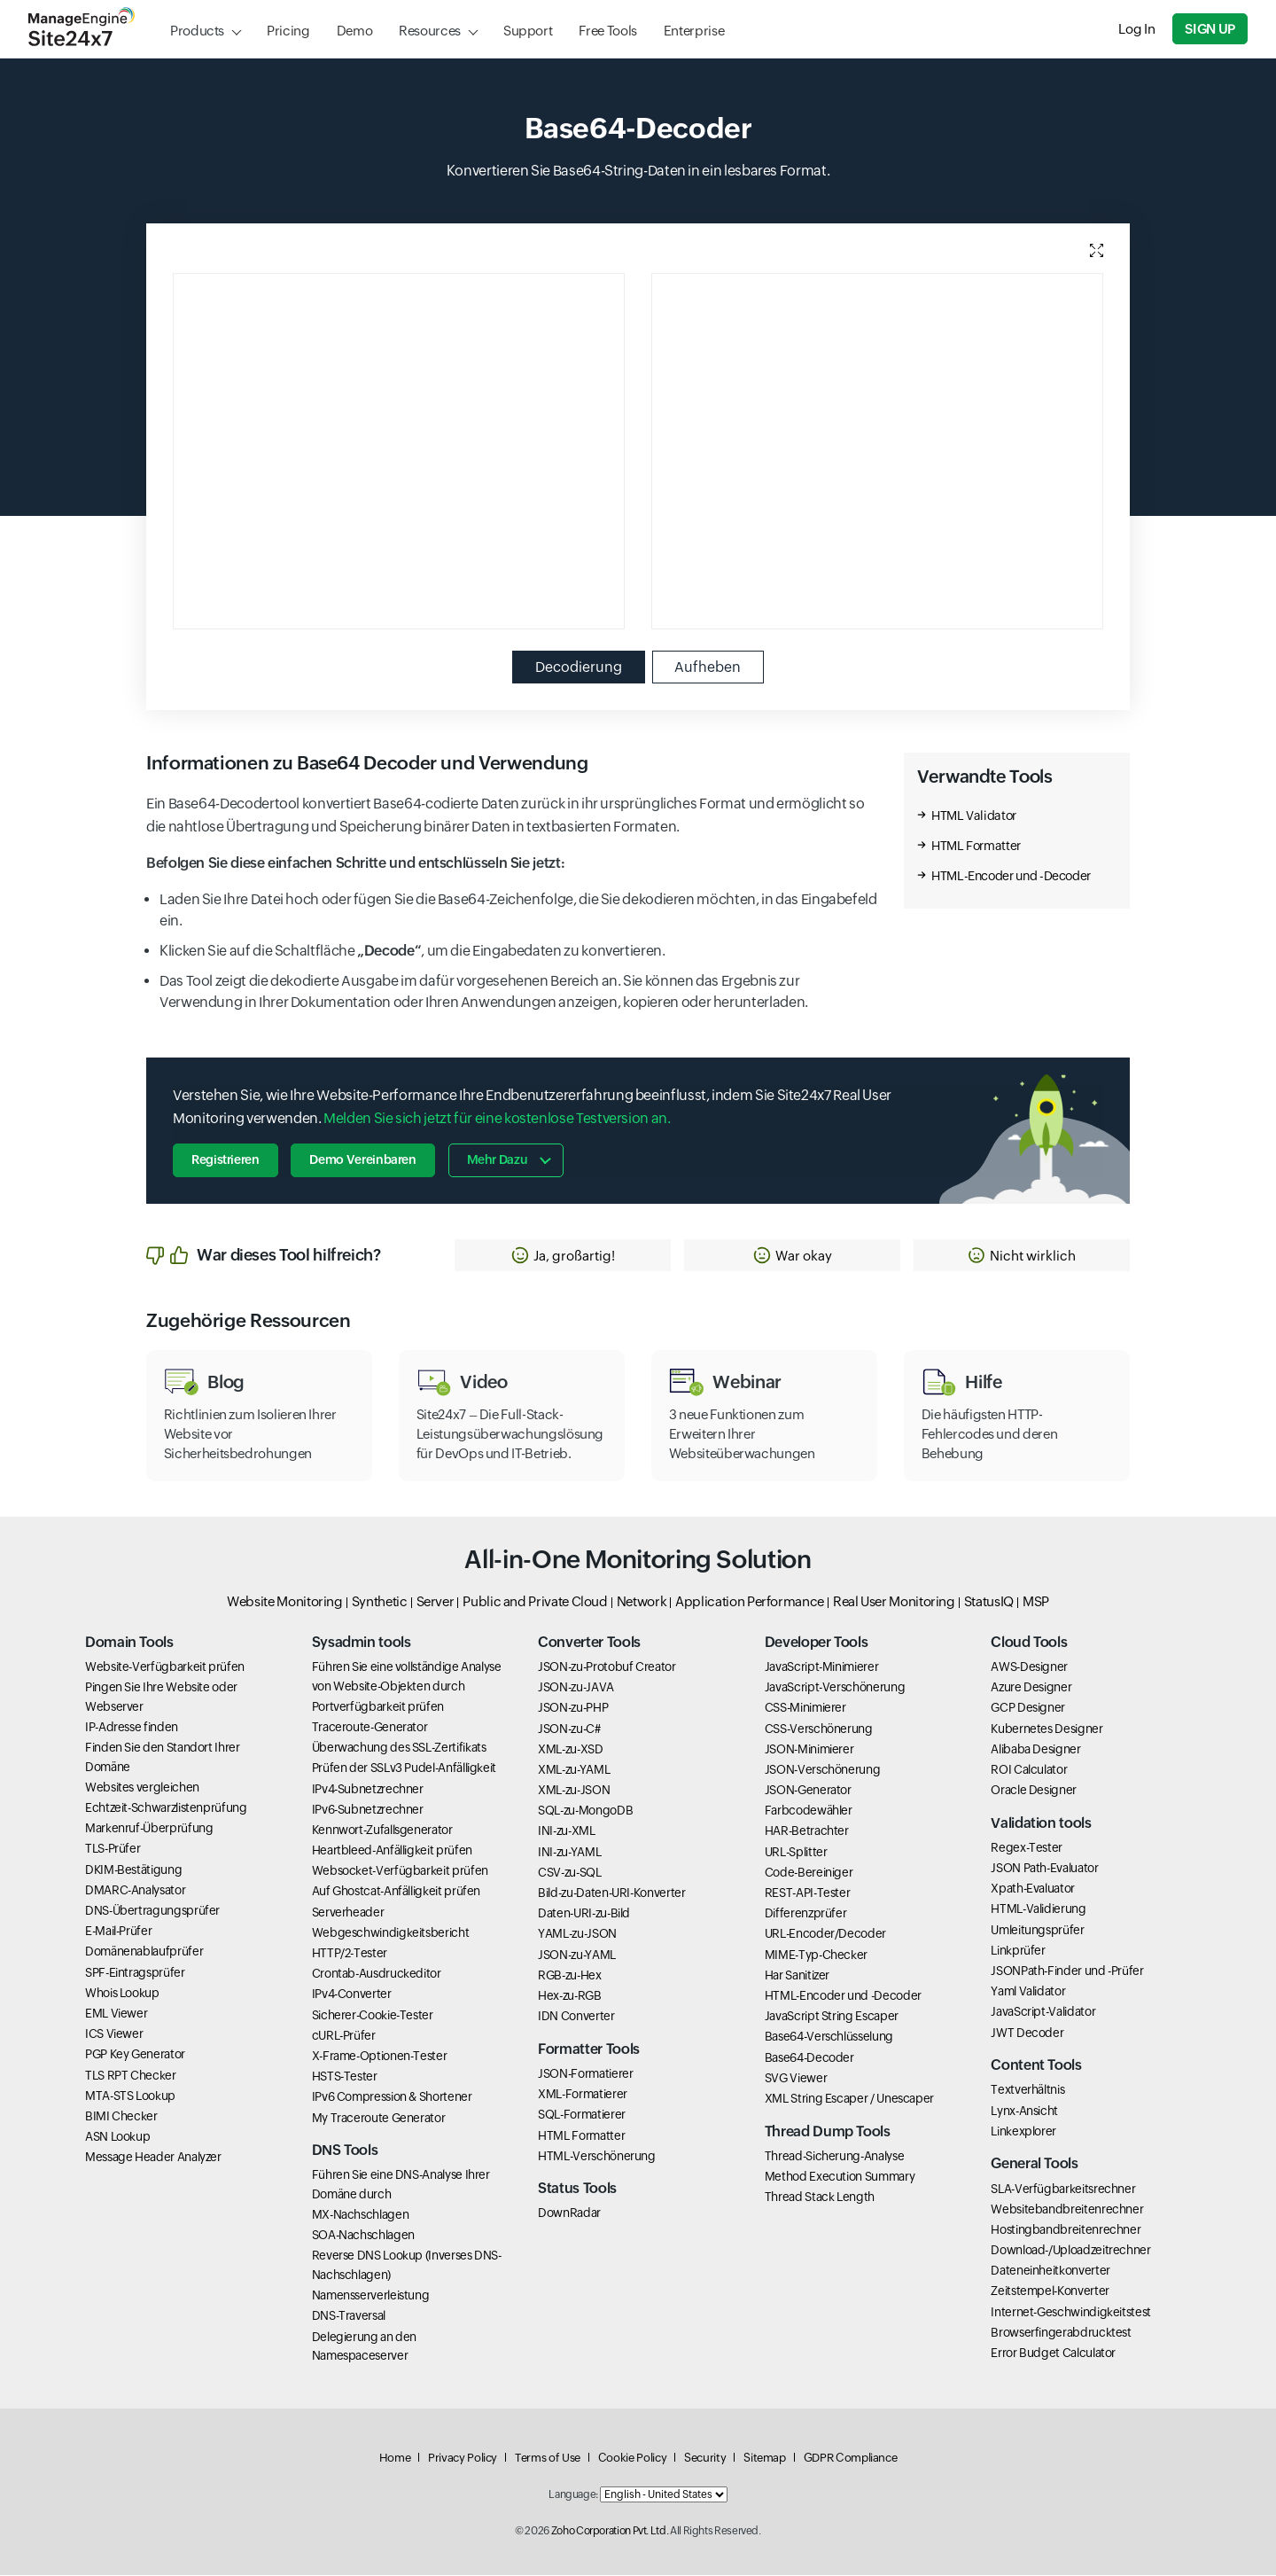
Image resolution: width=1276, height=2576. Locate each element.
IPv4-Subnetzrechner (368, 1789)
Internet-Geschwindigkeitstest (1071, 2313)
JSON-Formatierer (585, 2074)
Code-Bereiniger (809, 1873)
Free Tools (607, 30)
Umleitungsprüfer (1037, 1931)
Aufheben (708, 667)
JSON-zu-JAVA (576, 1688)
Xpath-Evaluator (1033, 1889)
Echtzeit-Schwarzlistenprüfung (166, 1808)
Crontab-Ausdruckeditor (376, 1974)
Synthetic (380, 1602)
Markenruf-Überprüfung (149, 1829)
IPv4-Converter (352, 1994)
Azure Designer (1031, 1688)
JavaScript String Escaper (832, 2017)
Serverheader (348, 1913)
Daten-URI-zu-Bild (584, 1914)
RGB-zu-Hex (569, 1976)
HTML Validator (973, 816)
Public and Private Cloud (535, 1602)
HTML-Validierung (1038, 1909)
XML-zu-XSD (570, 1750)
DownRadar (569, 2213)
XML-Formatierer (582, 2095)
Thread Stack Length (820, 2197)
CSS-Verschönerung (819, 1728)
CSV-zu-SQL (569, 1873)
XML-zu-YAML (574, 1770)
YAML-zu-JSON (577, 1934)
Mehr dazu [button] (497, 1160)
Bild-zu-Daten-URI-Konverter (611, 1893)
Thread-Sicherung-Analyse (834, 2157)
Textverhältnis (1027, 2090)
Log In (1137, 28)
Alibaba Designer (1035, 1750)
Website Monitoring (285, 1602)
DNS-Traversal (348, 2316)
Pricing (288, 30)
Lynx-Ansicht (1024, 2111)
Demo (355, 30)
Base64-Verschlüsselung (829, 2037)
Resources (430, 30)
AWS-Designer (1029, 1667)
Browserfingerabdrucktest (1061, 2333)
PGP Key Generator (135, 2055)
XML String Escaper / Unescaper (849, 2099)
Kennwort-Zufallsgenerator (382, 1830)
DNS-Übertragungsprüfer (152, 1911)
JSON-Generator (808, 1791)
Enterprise (694, 30)
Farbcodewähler (808, 1811)
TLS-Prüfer (112, 1849)
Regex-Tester (1026, 1848)
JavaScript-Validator (1043, 2012)
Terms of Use (547, 2458)
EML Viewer (116, 2014)
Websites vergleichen (142, 1788)
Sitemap (764, 2458)
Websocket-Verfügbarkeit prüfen (400, 1871)
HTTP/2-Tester (349, 1954)
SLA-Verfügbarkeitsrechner (1063, 2189)
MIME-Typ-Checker (816, 1955)
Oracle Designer (1034, 1791)
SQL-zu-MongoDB (585, 1811)
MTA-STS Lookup (130, 2096)
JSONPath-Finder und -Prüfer (1067, 1971)
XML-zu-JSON (574, 1791)
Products (197, 30)
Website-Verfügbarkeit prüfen (165, 1667)
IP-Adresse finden (131, 1728)
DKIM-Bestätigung (133, 1870)
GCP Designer (1028, 1708)
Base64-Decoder (809, 2057)
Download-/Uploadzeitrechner (1070, 2251)
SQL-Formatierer (582, 2115)
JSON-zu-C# (569, 1728)
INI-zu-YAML (569, 1853)
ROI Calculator (1029, 1770)
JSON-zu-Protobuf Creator (606, 1667)
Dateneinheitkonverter (1050, 2271)
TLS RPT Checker (130, 2075)
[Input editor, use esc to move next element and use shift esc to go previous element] (399, 451)
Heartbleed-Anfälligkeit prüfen (392, 1851)
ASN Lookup (117, 2137)
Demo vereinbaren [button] (363, 1160)
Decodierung (578, 667)
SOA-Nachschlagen (363, 2236)
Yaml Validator (1028, 1992)
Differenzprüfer (806, 1914)
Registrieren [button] (225, 1160)
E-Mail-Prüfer (118, 1931)
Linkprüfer (1018, 1951)
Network (641, 1602)
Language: (573, 2495)
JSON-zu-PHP (573, 1708)
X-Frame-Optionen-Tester (379, 2056)
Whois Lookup (122, 1994)
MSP (1036, 1602)
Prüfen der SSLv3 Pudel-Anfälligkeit (404, 1768)
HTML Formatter (976, 846)
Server (435, 1602)
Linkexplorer (1023, 2132)
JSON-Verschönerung (823, 1770)
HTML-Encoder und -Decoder (1011, 877)
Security (705, 2458)
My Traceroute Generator (379, 2118)
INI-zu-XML (566, 1831)
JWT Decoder (1027, 2033)
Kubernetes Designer (1046, 1728)
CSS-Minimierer (805, 1708)
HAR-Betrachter (807, 1831)
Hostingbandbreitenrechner (1065, 2230)
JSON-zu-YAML (577, 1955)
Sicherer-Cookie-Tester (372, 2016)
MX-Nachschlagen (360, 2215)
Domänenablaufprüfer (144, 1952)
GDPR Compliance (851, 2458)
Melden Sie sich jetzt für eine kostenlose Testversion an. (496, 1118)
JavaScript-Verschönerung (835, 1688)
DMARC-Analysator (135, 1891)
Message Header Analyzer (153, 2158)
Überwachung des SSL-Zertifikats (399, 1748)
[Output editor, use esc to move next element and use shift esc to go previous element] (877, 451)
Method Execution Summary (839, 2177)
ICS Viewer (114, 2034)
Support (527, 30)
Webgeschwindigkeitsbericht (391, 1933)
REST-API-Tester (808, 1893)
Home (395, 2458)
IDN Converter (576, 2017)
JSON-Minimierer (809, 1750)
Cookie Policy (632, 2458)
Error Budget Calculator (1053, 2353)
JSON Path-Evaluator (1044, 1869)
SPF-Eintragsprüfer (135, 1973)
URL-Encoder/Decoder (825, 1934)
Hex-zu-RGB (569, 1996)
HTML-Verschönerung (597, 2157)
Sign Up (1210, 28)
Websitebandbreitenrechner (1067, 2210)
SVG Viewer (796, 2079)
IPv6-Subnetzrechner (368, 1810)
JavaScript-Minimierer (821, 1667)
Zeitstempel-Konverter (1050, 2291)
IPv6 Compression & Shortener (392, 2097)
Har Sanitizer (797, 1976)
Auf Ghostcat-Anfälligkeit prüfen (396, 1892)
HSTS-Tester (344, 2077)
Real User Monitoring (894, 1602)
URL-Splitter (796, 1853)
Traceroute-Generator (370, 1728)
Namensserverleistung (371, 2296)
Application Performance (749, 1602)
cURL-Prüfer (344, 2036)
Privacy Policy (462, 2458)
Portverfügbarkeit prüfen (378, 1707)
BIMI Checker (121, 2117)
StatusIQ (989, 1602)
